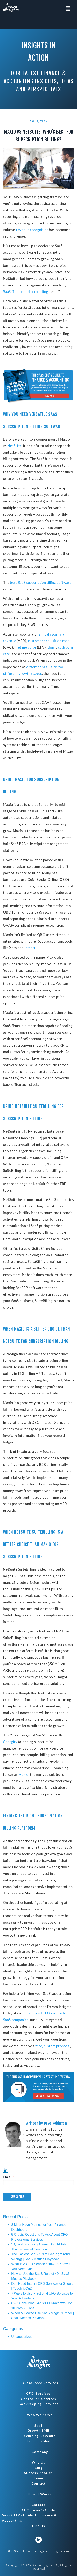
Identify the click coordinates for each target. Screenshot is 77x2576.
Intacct (30, 948)
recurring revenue (38, 2436)
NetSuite (14, 446)
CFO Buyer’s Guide (38, 2510)
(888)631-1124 (19, 2551)
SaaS (38, 2425)
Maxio (23, 1774)
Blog (38, 2468)
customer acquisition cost (48, 641)
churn (51, 647)
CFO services (38, 2393)
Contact (38, 2483)
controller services (38, 2399)
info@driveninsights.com (52, 2551)
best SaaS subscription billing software (40, 582)
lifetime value (25, 647)
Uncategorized (21, 2336)
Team (38, 2478)
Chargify (10, 1742)
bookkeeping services (38, 2404)
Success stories (38, 2473)
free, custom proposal (52, 2046)
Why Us (38, 2462)
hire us (38, 2526)
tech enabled (38, 2441)
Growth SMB (38, 2430)
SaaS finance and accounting (25, 291)
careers (38, 2504)
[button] (68, 8)
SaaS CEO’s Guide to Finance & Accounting (29, 2517)
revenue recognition (32, 230)
